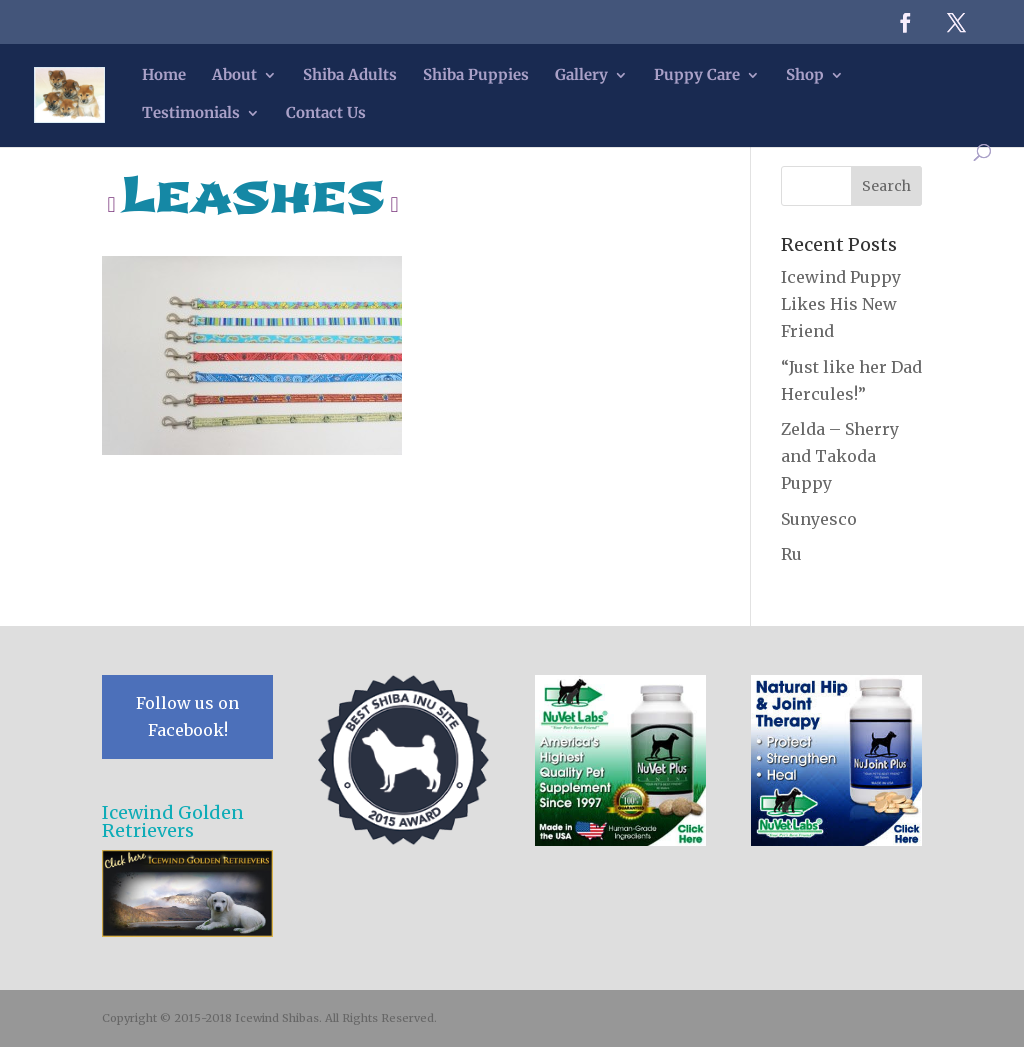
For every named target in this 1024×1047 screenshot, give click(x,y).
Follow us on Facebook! (187, 716)
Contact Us (326, 114)
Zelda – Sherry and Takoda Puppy (840, 456)
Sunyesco (819, 519)
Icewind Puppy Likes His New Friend (841, 304)
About (234, 76)
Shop (805, 76)
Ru (791, 554)
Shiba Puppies (476, 76)
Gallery (581, 76)
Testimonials (191, 114)
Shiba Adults (350, 76)
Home (164, 76)
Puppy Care (697, 76)
